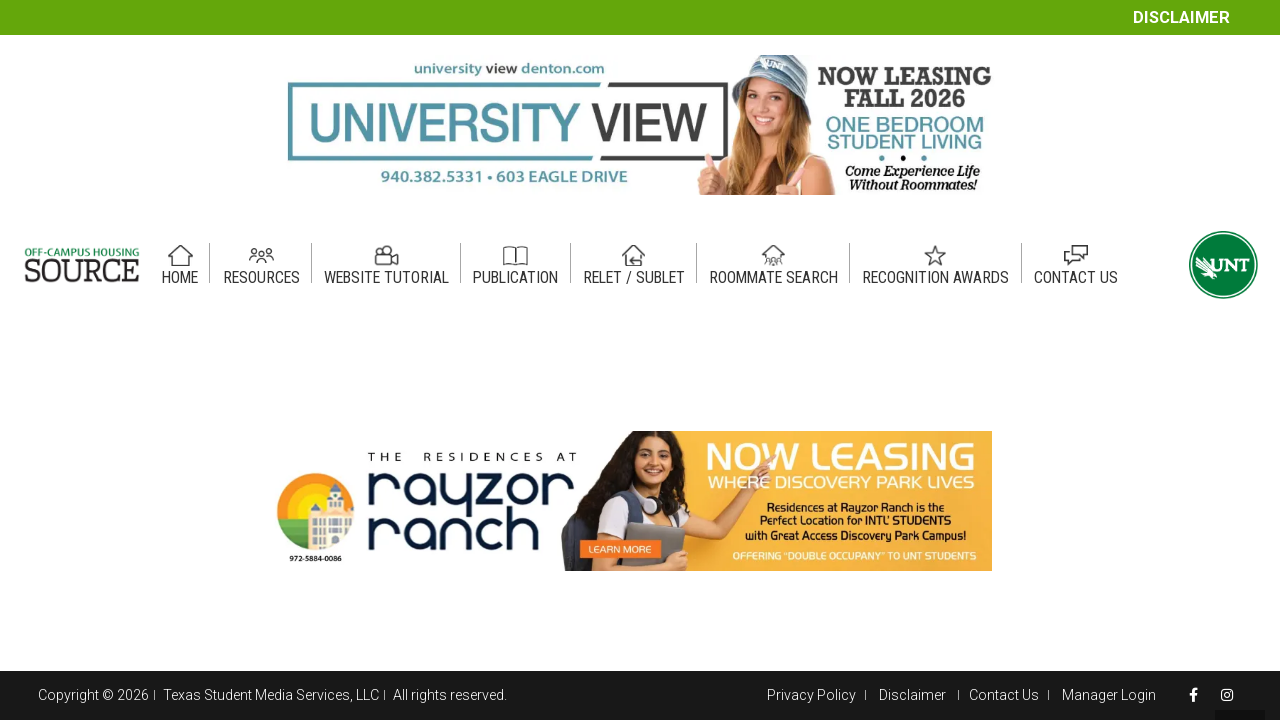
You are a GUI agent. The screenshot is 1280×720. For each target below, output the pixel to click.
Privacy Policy (811, 695)
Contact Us (1004, 695)
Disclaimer (1181, 17)
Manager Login (1109, 695)
